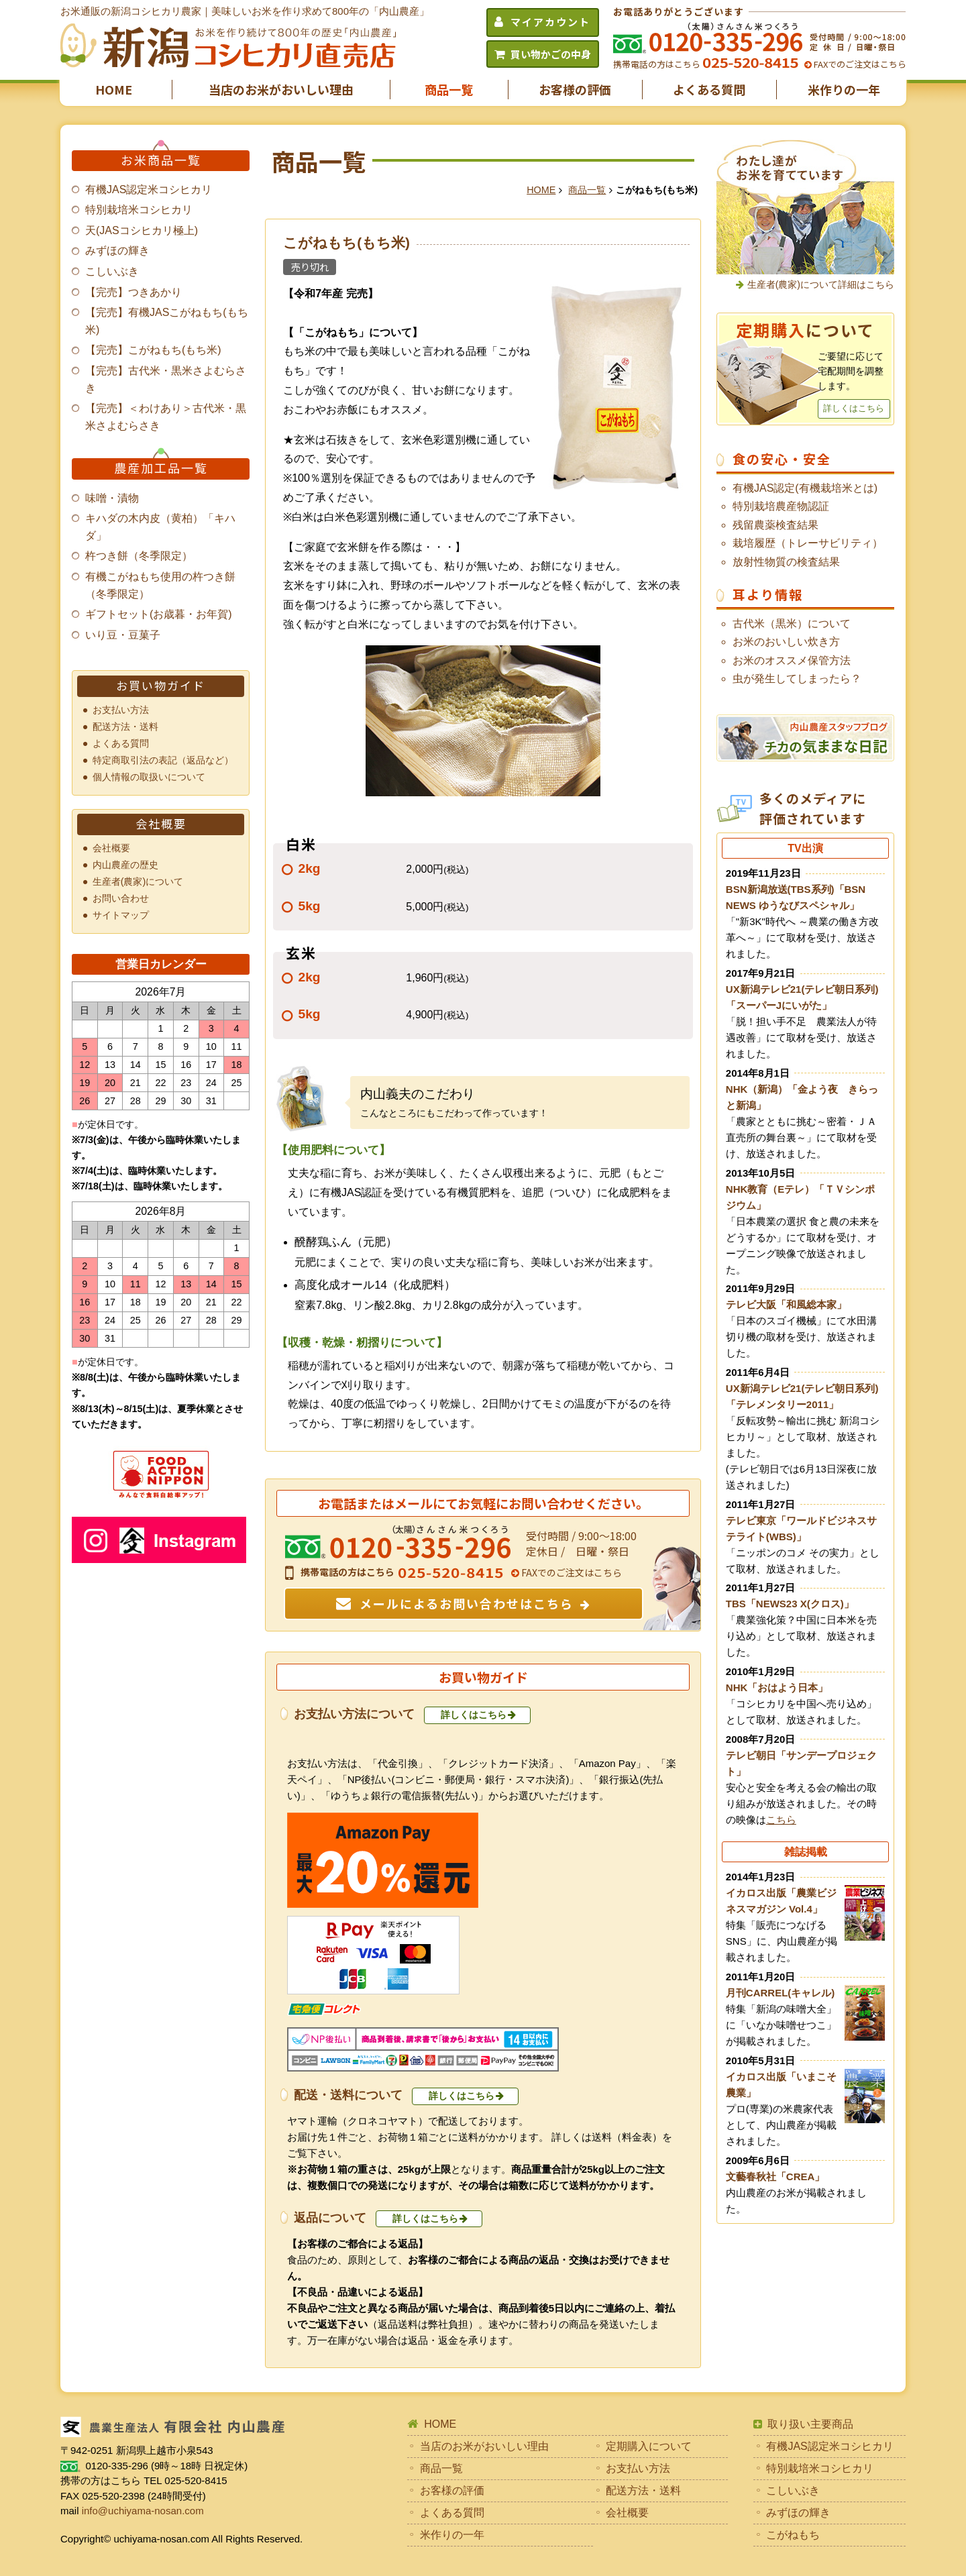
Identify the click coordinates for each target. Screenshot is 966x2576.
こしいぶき (112, 271)
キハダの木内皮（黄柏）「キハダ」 (160, 527)
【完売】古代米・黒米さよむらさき (165, 379)
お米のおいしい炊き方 (786, 641)
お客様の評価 (575, 89)
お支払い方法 (121, 709)
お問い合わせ (121, 898)
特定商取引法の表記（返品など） (163, 760)
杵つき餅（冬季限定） (139, 555)
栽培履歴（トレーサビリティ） (808, 543)
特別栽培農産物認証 (781, 506)
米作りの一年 (844, 89)
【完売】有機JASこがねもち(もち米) (166, 321)
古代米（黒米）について (792, 623)
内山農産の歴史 (125, 864)
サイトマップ (121, 915)
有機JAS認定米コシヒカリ (148, 189)
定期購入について (649, 2446)
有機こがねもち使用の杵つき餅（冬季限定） (160, 585)
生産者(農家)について (138, 881)
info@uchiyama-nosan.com (143, 2510)
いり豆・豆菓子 (122, 635)
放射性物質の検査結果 (786, 562)
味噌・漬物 (112, 498)
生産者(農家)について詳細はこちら (820, 284)
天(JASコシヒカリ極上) (141, 230)
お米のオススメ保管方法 (792, 660)
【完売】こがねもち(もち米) (153, 350)
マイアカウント (550, 22)
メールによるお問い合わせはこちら (467, 1603)
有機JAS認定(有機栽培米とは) (805, 488)
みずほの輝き (117, 250)
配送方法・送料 (125, 726)
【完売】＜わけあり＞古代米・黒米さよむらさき (165, 416)
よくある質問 (709, 89)
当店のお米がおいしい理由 (281, 89)
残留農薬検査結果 (775, 525)
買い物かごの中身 (551, 54)
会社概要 (111, 848)
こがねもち (793, 2534)
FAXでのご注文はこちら (859, 64)
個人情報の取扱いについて (149, 776)
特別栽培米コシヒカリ (139, 209)
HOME (113, 89)
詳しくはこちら (473, 1714)
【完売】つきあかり (133, 292)
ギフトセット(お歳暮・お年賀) (158, 614)
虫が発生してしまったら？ (797, 678)
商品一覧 (449, 89)
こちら (781, 1819)
